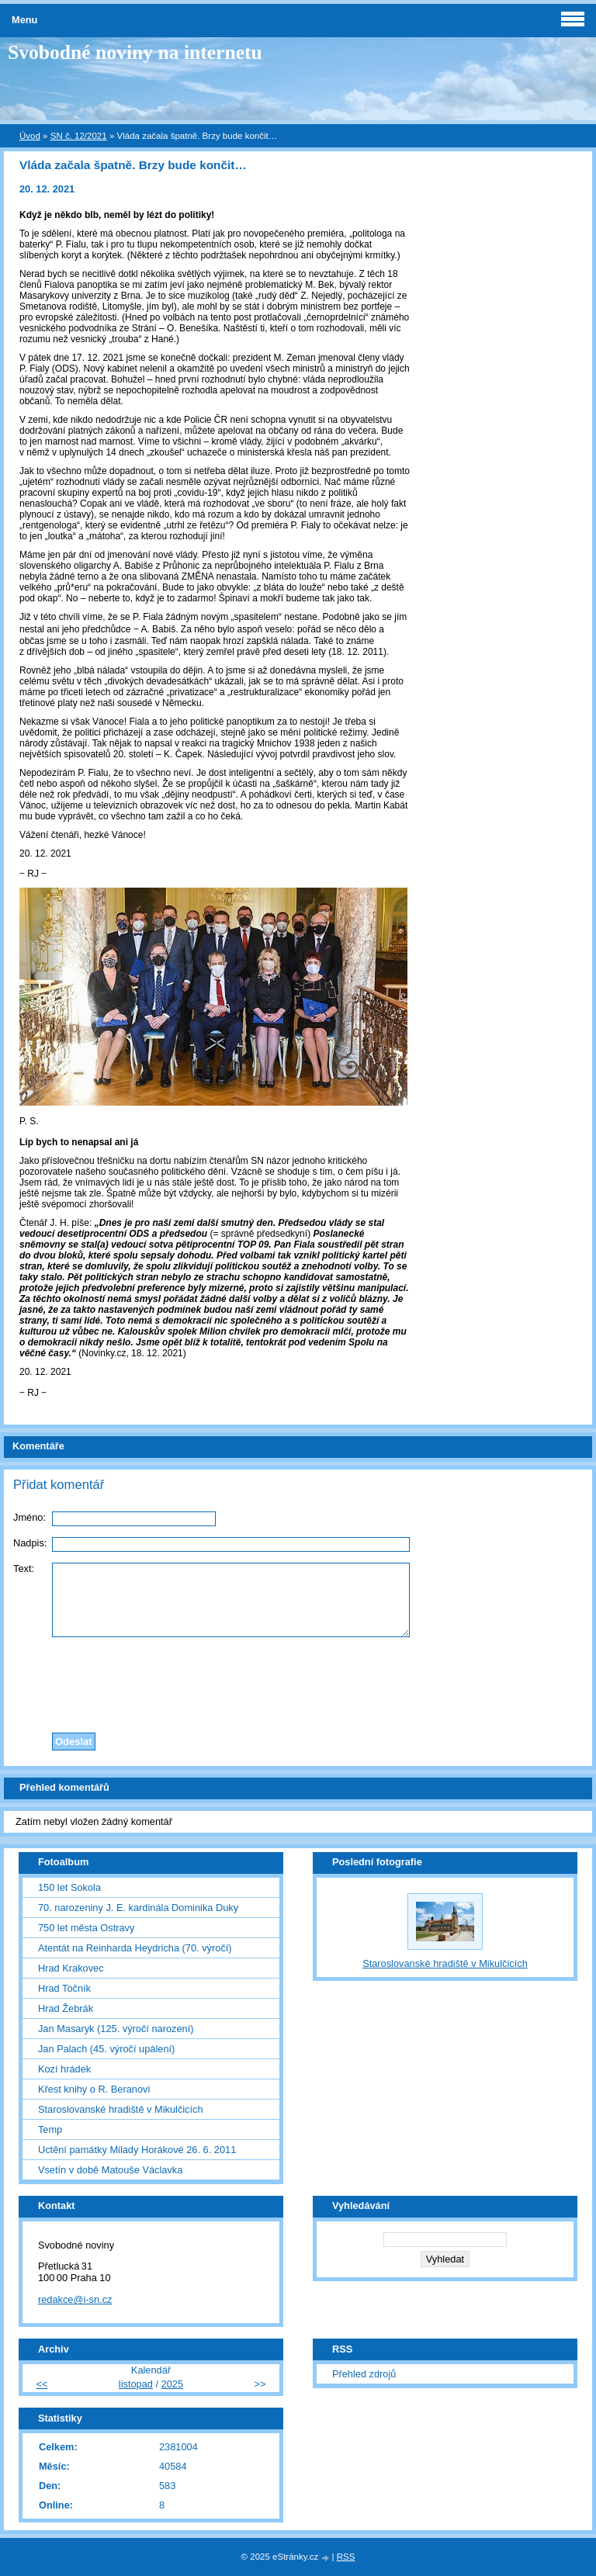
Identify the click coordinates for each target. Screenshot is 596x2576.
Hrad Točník (64, 1988)
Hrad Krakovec (71, 1968)
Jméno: (29, 1517)
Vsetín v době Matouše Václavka (110, 2170)
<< (41, 2384)
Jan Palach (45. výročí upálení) (106, 2049)
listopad (136, 2384)
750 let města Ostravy (86, 1928)
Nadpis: (30, 1543)
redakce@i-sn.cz (75, 2299)
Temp (50, 2129)
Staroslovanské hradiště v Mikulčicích (120, 2109)
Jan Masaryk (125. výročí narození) (116, 2028)
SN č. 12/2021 (78, 135)
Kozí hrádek (64, 2069)
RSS (346, 2556)
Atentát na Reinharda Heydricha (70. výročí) (135, 1948)
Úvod (29, 135)
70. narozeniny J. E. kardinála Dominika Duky (138, 1907)
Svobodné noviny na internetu (135, 52)
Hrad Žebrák (65, 2008)
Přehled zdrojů (364, 2374)
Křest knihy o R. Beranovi (94, 2089)
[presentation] (298, 1680)
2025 (172, 2384)
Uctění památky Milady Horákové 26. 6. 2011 (137, 2149)
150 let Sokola (69, 1887)
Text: (23, 1568)
